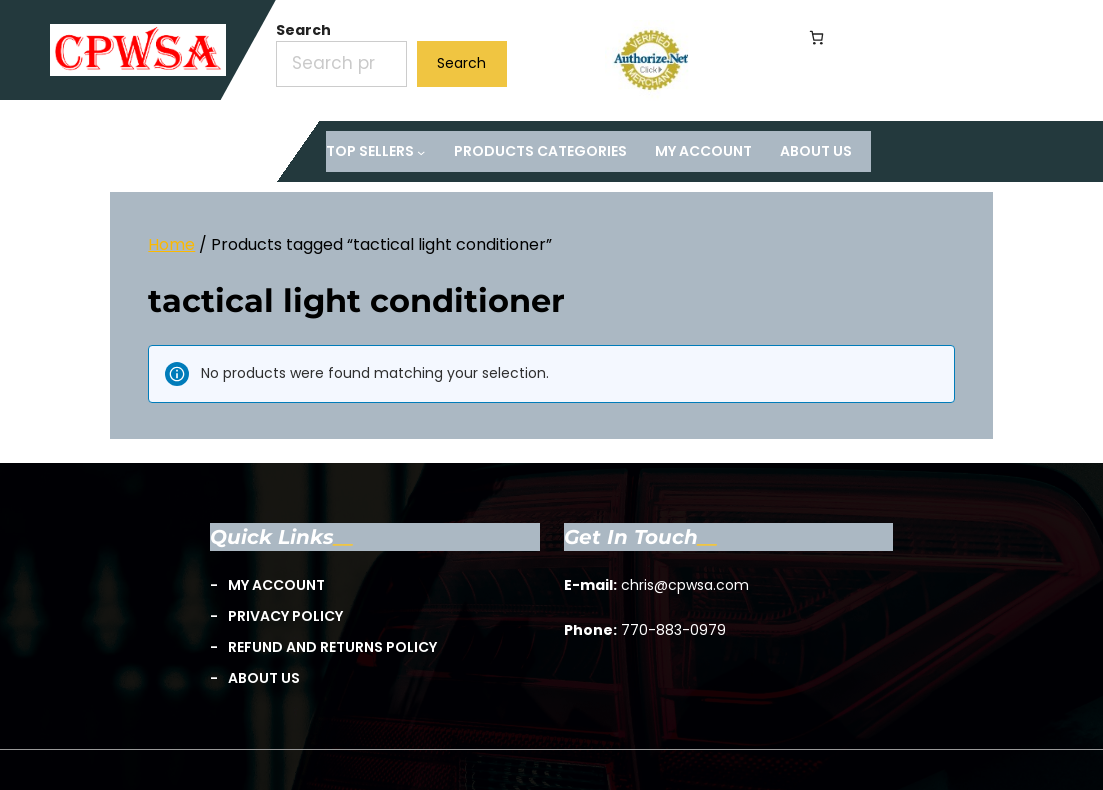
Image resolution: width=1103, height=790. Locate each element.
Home (171, 244)
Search (303, 30)
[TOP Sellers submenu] (376, 151)
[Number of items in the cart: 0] (816, 37)
